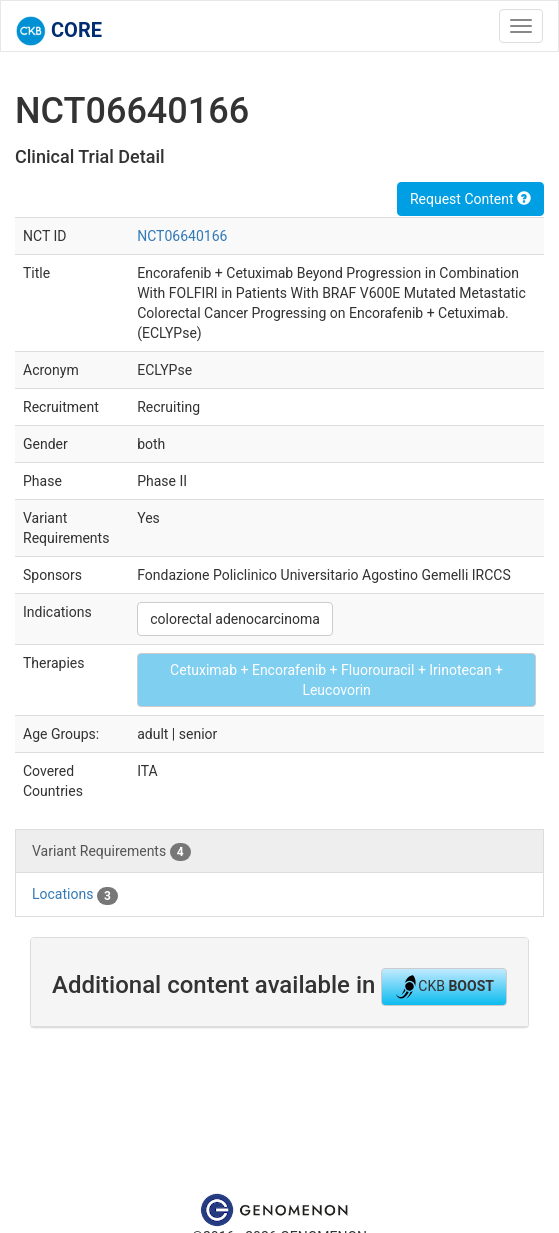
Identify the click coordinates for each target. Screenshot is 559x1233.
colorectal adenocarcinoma (235, 619)
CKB (444, 987)
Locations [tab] (75, 895)
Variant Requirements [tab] (111, 852)
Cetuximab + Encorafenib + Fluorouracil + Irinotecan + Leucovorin (336, 680)
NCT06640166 (182, 236)
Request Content (470, 199)
